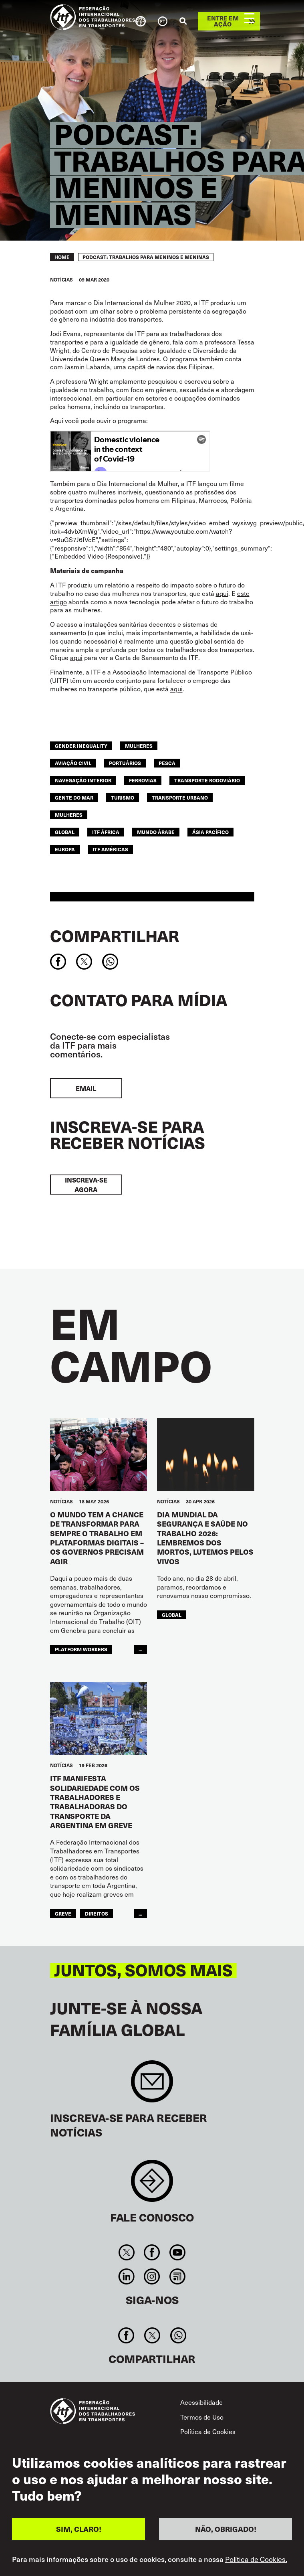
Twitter (126, 2252)
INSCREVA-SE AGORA (86, 1184)
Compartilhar (114, 936)
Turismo (122, 797)
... (140, 1649)
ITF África (105, 832)
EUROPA (65, 849)
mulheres (139, 745)
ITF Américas (110, 849)
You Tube (177, 2252)
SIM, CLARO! (78, 2528)
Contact (152, 2185)
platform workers (81, 1649)
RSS (177, 2276)
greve (63, 1913)
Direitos (96, 1913)
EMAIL (86, 1088)
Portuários (125, 763)
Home (62, 257)
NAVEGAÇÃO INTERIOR (83, 780)
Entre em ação (223, 21)
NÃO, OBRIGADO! (225, 2528)
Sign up (152, 2085)
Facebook (152, 2252)
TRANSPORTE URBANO (180, 797)
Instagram (152, 2276)
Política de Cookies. (256, 2559)
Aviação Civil (73, 763)
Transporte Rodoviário (207, 780)
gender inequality (81, 745)
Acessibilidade (201, 2402)
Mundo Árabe (156, 832)
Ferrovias (143, 780)
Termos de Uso (201, 2417)
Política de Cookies (208, 2431)
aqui (222, 593)
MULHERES (69, 814)
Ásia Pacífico (210, 832)
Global (64, 832)
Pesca (167, 763)
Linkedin (126, 2276)
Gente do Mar (74, 797)
